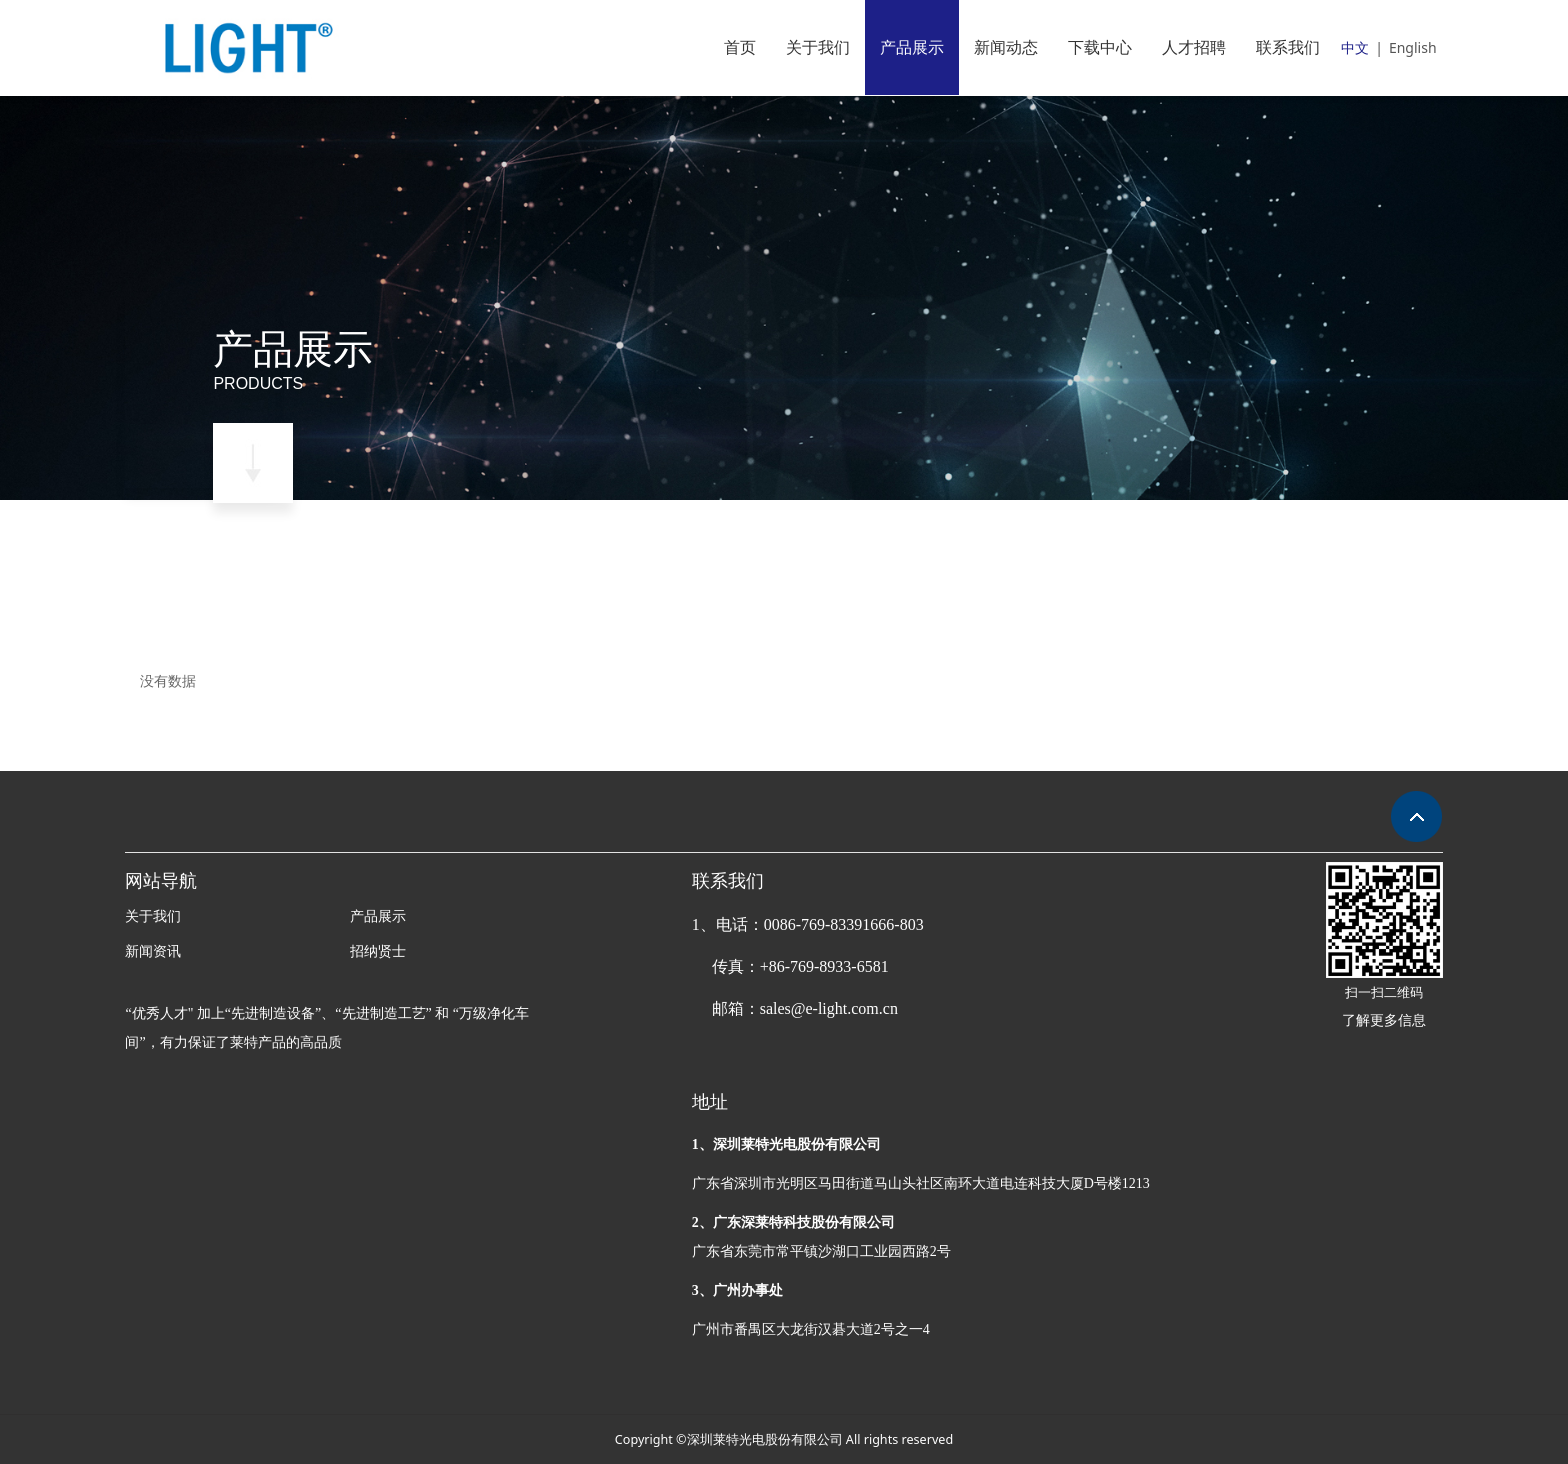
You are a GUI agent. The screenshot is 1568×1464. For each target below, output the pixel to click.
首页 (740, 47)
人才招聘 (1194, 47)
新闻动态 (1006, 47)
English (1413, 47)
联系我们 (1288, 47)
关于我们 (818, 47)
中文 (1355, 47)
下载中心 (1100, 47)
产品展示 (912, 47)
